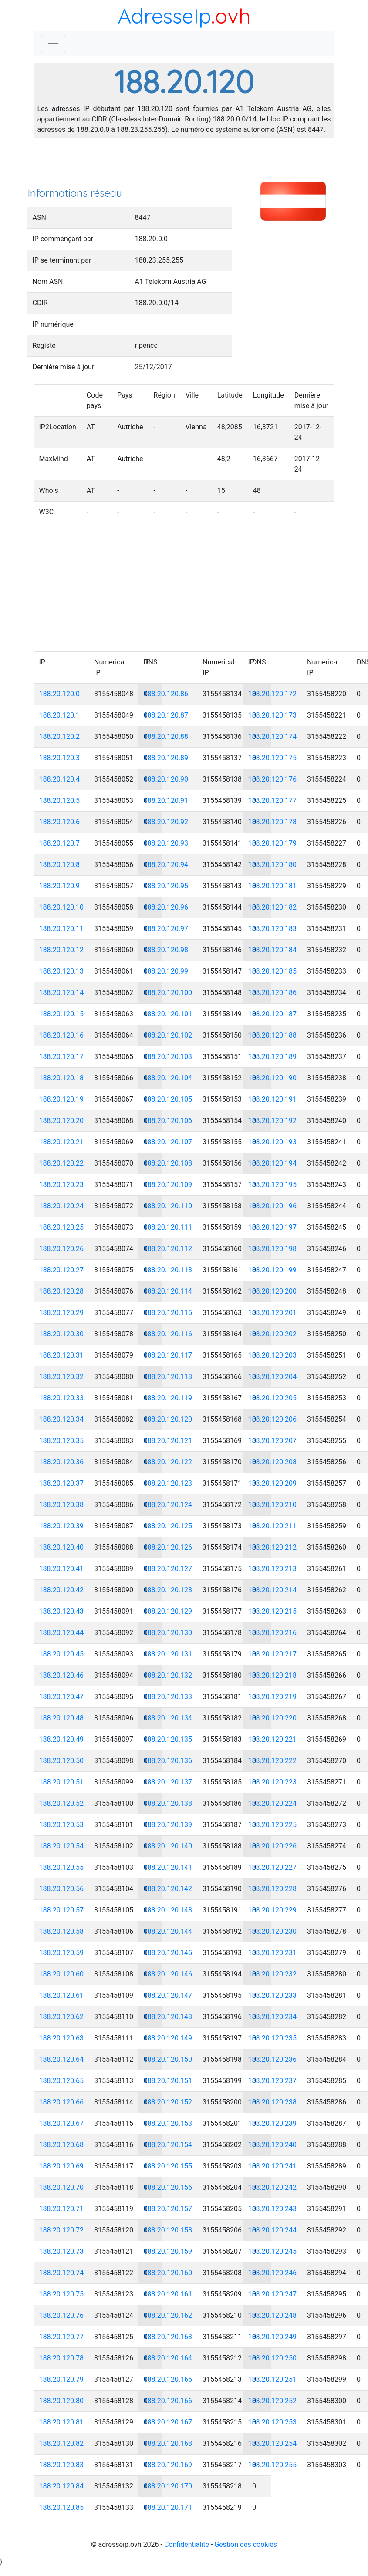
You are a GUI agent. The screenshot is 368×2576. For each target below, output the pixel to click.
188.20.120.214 (272, 1590)
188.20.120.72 (61, 2230)
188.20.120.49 (61, 1739)
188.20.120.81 (61, 2422)
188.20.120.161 (168, 2294)
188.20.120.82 (61, 2443)
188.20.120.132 (168, 1675)
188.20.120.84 (61, 2486)
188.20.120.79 (61, 2379)
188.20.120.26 (61, 1248)
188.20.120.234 (272, 2017)
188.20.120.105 (168, 1099)
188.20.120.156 (168, 2187)
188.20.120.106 (168, 1120)
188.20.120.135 (168, 1739)
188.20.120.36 (61, 1462)
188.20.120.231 (272, 1953)
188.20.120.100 (168, 992)
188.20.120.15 (61, 1014)
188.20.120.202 (272, 1334)
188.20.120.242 (272, 2187)
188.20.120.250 (272, 2358)
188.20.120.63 (61, 2038)
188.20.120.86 (166, 694)
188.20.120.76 (61, 2315)
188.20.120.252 (272, 2401)
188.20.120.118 (168, 1376)
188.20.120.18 (61, 1078)
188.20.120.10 (61, 907)
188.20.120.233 (272, 1995)
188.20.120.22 (61, 1163)
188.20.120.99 (166, 971)
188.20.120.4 (59, 779)
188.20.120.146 (168, 1974)
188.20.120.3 (59, 758)
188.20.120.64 (61, 2059)
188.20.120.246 (272, 2273)
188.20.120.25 (61, 1227)
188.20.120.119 (168, 1398)
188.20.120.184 (272, 950)
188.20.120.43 (61, 1611)
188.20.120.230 (272, 1931)
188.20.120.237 (272, 2081)
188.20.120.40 (61, 1547)
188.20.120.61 (61, 1995)
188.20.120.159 (168, 2251)
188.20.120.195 (272, 1184)
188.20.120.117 (168, 1355)
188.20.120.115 (168, 1312)
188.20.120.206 (272, 1419)
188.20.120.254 (272, 2443)
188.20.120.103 (168, 1056)
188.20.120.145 (168, 1953)
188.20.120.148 (168, 2017)
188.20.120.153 (168, 2123)
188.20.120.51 (61, 1782)
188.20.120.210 (272, 1504)
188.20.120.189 (272, 1056)
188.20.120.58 (61, 1931)
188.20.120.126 (168, 1547)
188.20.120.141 (168, 1867)
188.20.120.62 (61, 2017)
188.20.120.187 (272, 1014)
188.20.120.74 (61, 2273)
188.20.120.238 (272, 2102)
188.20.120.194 (272, 1163)
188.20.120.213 (272, 1568)
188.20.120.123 (168, 1483)
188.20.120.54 (61, 1846)
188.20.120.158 (168, 2230)
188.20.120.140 (168, 1846)
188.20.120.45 (61, 1654)
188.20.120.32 (61, 1376)
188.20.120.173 (272, 715)
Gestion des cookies (245, 2544)
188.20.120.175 (272, 758)
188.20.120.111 (168, 1227)
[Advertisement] (184, 165)
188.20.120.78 (61, 2358)
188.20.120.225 (272, 1825)
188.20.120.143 (168, 1910)
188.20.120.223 (272, 1782)
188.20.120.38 (61, 1504)
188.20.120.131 (168, 1654)
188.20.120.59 (61, 1953)
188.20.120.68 (61, 2145)
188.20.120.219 (272, 1697)
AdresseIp (164, 16)
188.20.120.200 (272, 1291)
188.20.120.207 (272, 1440)
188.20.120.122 (168, 1462)
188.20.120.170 (168, 2486)
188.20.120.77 (61, 2337)
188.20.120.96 (166, 907)
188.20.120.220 (272, 1718)
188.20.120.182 (272, 907)
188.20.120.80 (61, 2401)
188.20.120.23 (61, 1184)
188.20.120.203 (272, 1355)
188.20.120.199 (272, 1270)
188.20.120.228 (272, 1889)
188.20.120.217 (272, 1654)
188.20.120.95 (166, 886)
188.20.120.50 (61, 1761)
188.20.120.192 (272, 1120)
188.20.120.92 (166, 822)
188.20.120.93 (166, 843)
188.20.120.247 (272, 2294)
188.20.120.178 (272, 822)
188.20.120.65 (61, 2081)
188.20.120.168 (168, 2443)
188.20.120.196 (272, 1206)
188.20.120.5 (59, 800)
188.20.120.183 (272, 928)
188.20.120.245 (272, 2251)
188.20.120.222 (272, 1761)
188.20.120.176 (272, 779)
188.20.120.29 (61, 1312)
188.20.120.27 (61, 1270)
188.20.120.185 (272, 971)
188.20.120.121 (168, 1440)
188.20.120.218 (272, 1675)
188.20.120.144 (168, 1931)
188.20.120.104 (168, 1078)
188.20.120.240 (272, 2145)
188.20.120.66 (61, 2102)
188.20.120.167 (168, 2422)
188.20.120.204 (272, 1376)
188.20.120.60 (61, 1974)
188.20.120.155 (168, 2166)
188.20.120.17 (61, 1056)
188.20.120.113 (168, 1270)
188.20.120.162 (168, 2315)
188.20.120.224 (272, 1803)
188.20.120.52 (61, 1803)
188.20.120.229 (272, 1910)
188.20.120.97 (166, 928)
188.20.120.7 (59, 843)
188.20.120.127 (168, 1568)
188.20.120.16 (61, 1035)
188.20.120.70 (61, 2187)
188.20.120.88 (166, 736)
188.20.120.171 (168, 2507)
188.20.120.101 (168, 1014)
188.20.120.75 (61, 2294)
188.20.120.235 (272, 2038)
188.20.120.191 (272, 1099)
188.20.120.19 (61, 1099)
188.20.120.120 (168, 1419)
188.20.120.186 (272, 992)
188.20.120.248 (272, 2315)
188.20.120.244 (272, 2230)
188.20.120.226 (272, 1846)
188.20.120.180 (272, 864)
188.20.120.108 (168, 1163)
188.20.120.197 (272, 1227)
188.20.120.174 (272, 736)
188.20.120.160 (168, 2273)
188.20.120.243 (272, 2209)
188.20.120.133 (168, 1697)
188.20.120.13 (61, 971)
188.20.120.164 (168, 2358)
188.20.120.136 (168, 1761)
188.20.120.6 (59, 822)
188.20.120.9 (59, 886)
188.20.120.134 (168, 1718)
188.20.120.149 (168, 2038)
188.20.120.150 (168, 2059)
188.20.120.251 (272, 2379)
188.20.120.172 (272, 694)
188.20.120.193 (272, 1142)
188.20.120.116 (168, 1334)
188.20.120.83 (61, 2465)
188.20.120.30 (61, 1334)
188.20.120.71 (61, 2209)
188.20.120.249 (272, 2337)
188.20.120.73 (61, 2251)
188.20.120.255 (272, 2465)
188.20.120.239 (272, 2123)
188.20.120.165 (168, 2379)
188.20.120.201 (272, 1312)
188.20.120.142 (168, 1889)
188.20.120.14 (61, 992)
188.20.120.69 (61, 2166)
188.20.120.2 (59, 736)
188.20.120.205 (272, 1398)
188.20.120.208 (272, 1462)
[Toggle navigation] (53, 43)
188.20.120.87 (166, 715)
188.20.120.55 (61, 1867)
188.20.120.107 (168, 1142)
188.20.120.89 (166, 758)
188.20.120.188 (272, 1035)
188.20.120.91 (166, 800)
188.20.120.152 (168, 2102)
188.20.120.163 (168, 2337)
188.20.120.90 (166, 779)
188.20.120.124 (168, 1504)
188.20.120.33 (61, 1398)
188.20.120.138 (168, 1803)
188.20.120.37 (61, 1483)
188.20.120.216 (272, 1633)
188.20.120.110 (168, 1206)
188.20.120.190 (272, 1078)
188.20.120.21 (61, 1142)
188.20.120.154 (168, 2145)
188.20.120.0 (59, 694)
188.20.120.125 (168, 1526)
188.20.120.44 (61, 1633)
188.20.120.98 (166, 950)
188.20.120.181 (272, 886)
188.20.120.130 (168, 1633)
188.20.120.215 (272, 1611)
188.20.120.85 (61, 2507)
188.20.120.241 (272, 2166)
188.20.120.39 (61, 1526)
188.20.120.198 (272, 1248)
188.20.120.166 (168, 2401)
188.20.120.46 (61, 1675)
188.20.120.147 (168, 1995)
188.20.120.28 (61, 1291)
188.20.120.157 (168, 2209)
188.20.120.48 (61, 1718)
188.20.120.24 (61, 1206)
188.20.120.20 (61, 1120)
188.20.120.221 (272, 1739)
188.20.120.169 (168, 2465)
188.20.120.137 (168, 1782)
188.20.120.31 (61, 1355)
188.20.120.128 (168, 1590)
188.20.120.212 (272, 1547)
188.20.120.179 (272, 843)
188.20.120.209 (272, 1483)
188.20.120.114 (168, 1291)
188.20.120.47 (61, 1697)
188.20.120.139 (168, 1825)
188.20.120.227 (272, 1867)
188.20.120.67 (61, 2123)
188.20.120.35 (61, 1440)
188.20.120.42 (61, 1590)
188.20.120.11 (61, 928)
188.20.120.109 (168, 1184)
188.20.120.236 (272, 2059)
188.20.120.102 (168, 1035)
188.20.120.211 (272, 1526)
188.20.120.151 (168, 2081)
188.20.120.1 (59, 715)
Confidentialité (186, 2544)
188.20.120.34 (61, 1419)
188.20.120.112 (168, 1248)
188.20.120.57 (61, 1910)
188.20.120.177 (272, 800)
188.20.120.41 (61, 1568)
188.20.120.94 (166, 864)
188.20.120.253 (272, 2422)
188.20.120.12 (61, 950)
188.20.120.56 (61, 1889)
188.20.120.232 (272, 1974)
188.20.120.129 (168, 1611)
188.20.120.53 (61, 1825)
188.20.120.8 (59, 864)
